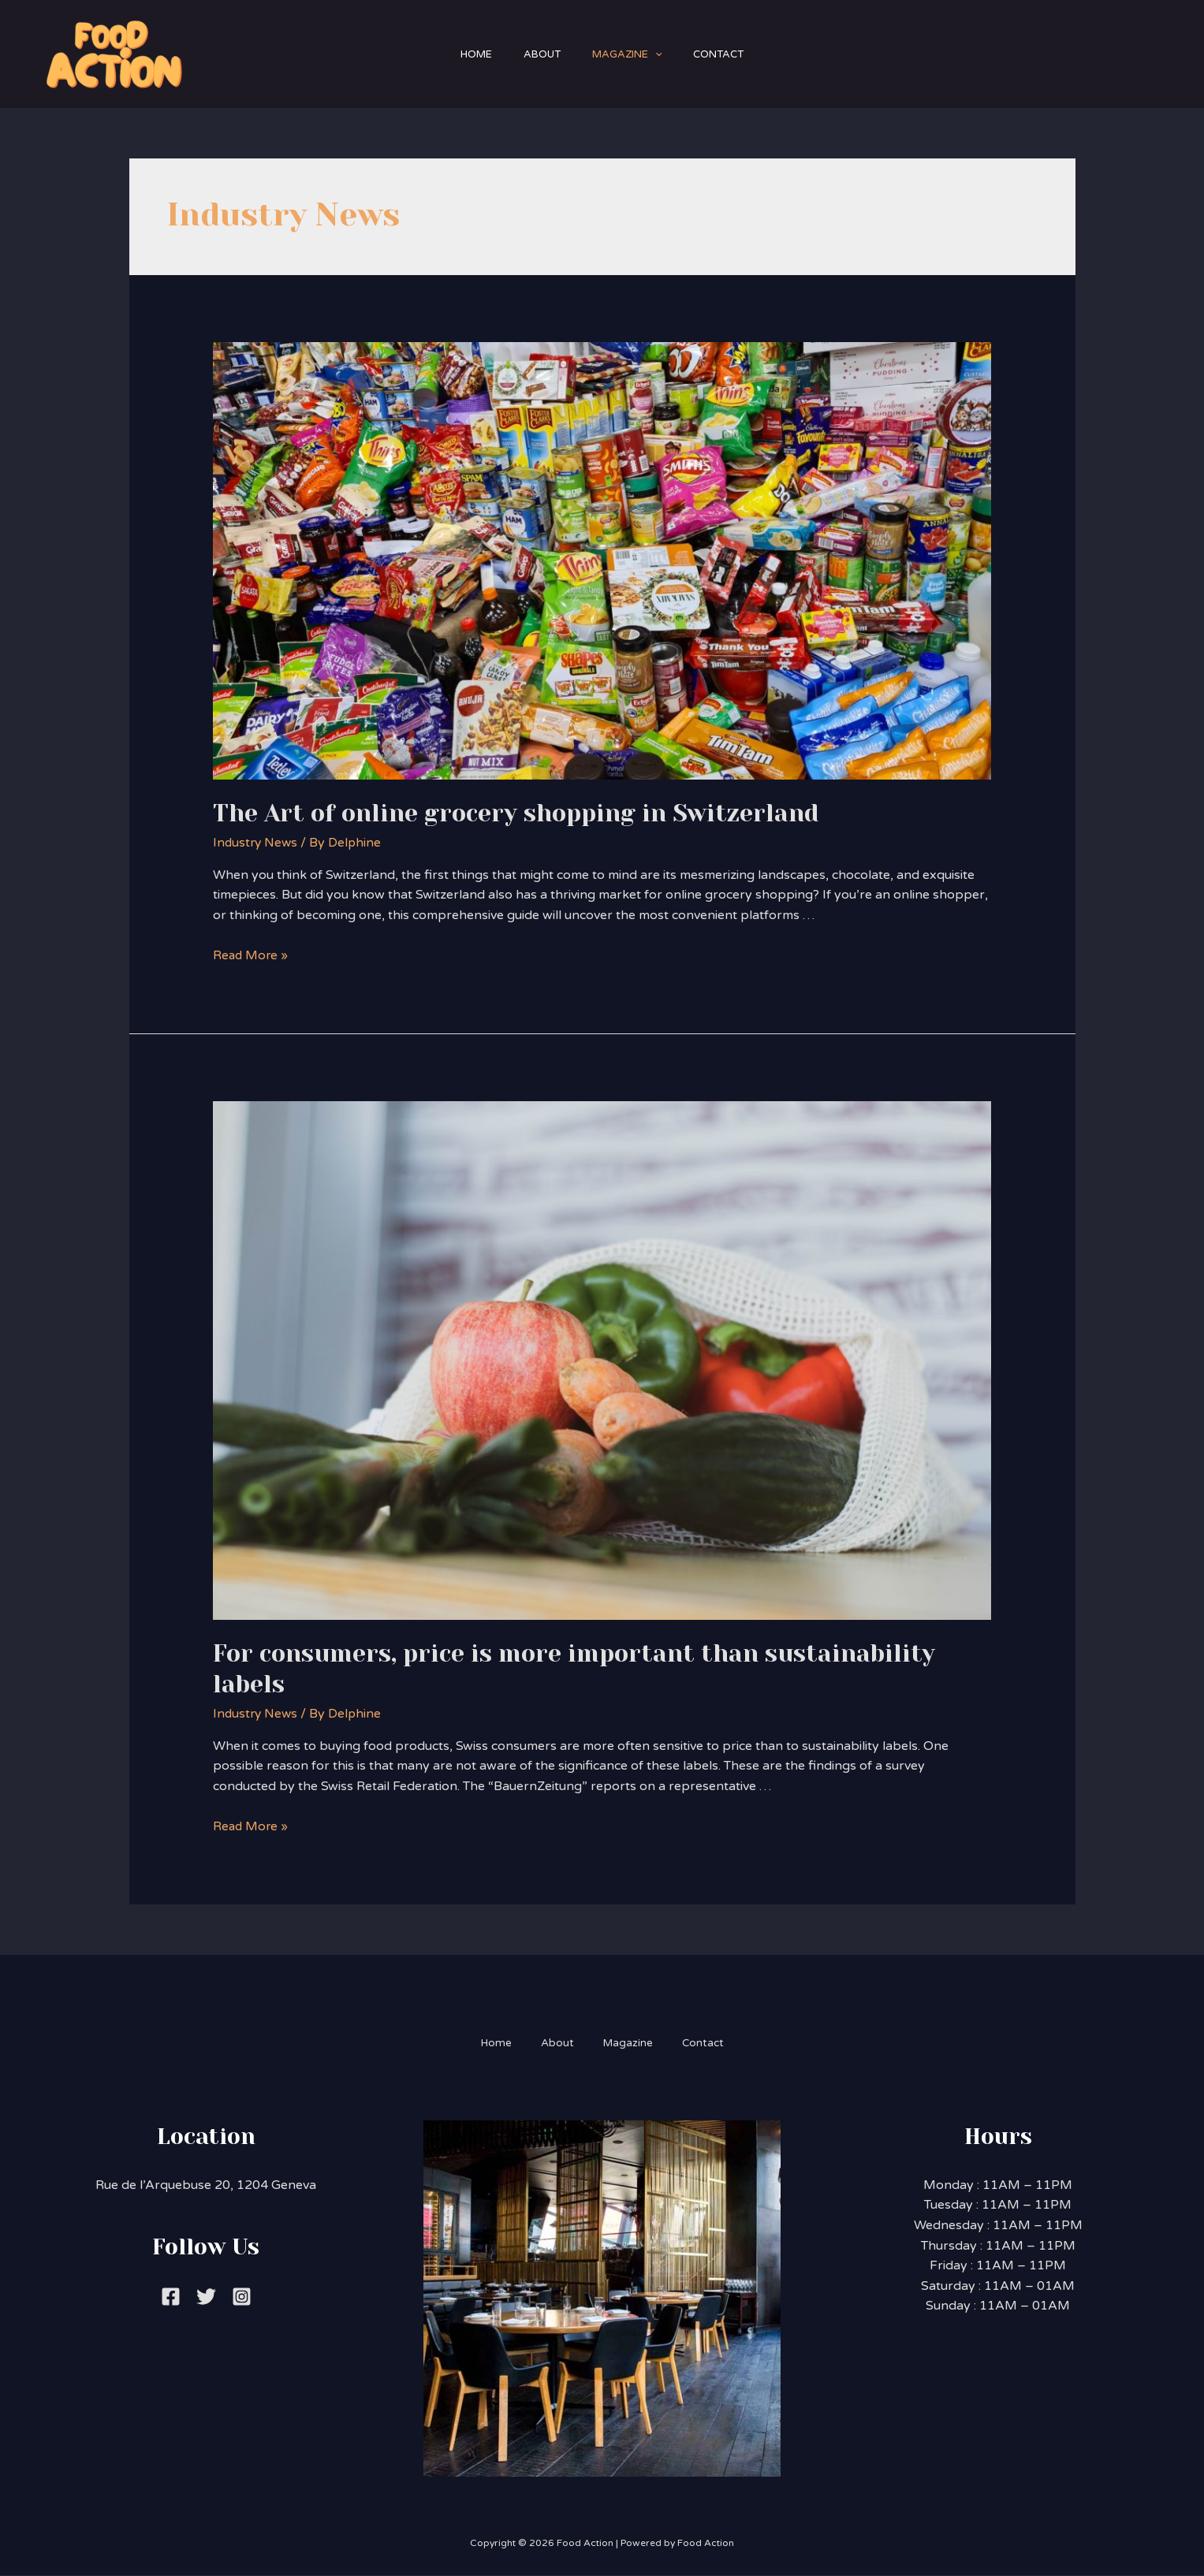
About (538, 54)
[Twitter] (206, 2296)
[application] (659, 54)
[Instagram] (242, 2296)
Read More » (251, 955)
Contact (730, 54)
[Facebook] (171, 2296)
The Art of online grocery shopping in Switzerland (516, 813)
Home (464, 54)
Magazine (631, 54)
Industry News (256, 843)
